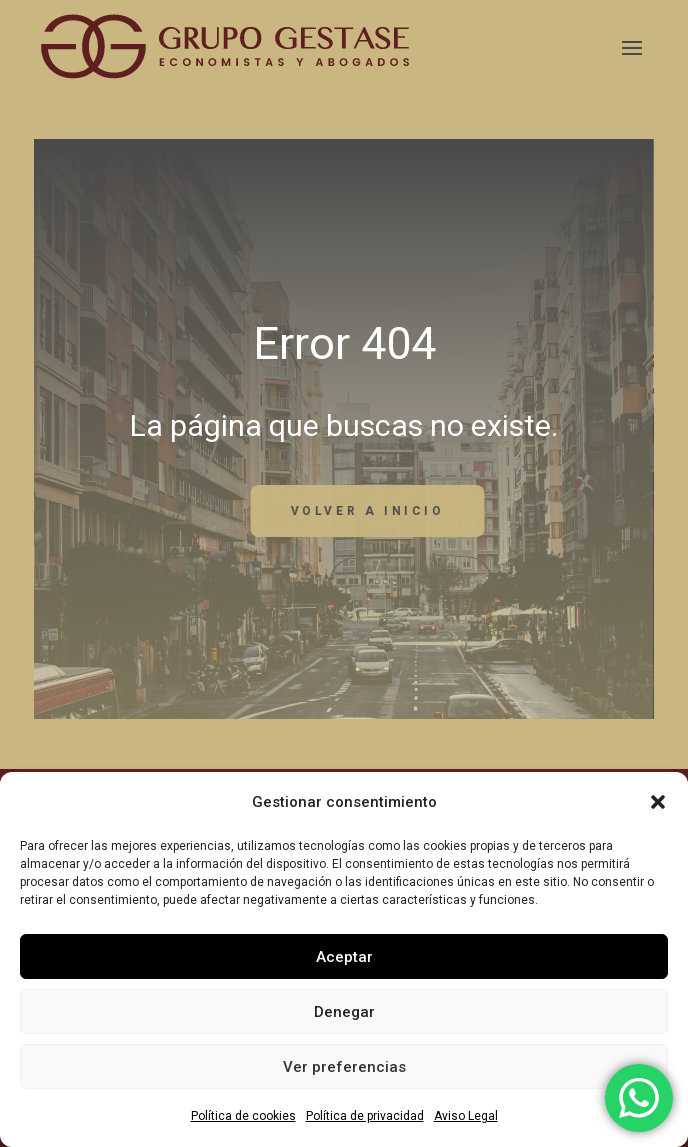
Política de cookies (243, 1116)
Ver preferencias (344, 1067)
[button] (658, 802)
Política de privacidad (365, 1116)
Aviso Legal (466, 1116)
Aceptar (344, 957)
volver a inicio (464, 511)
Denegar (344, 1012)
